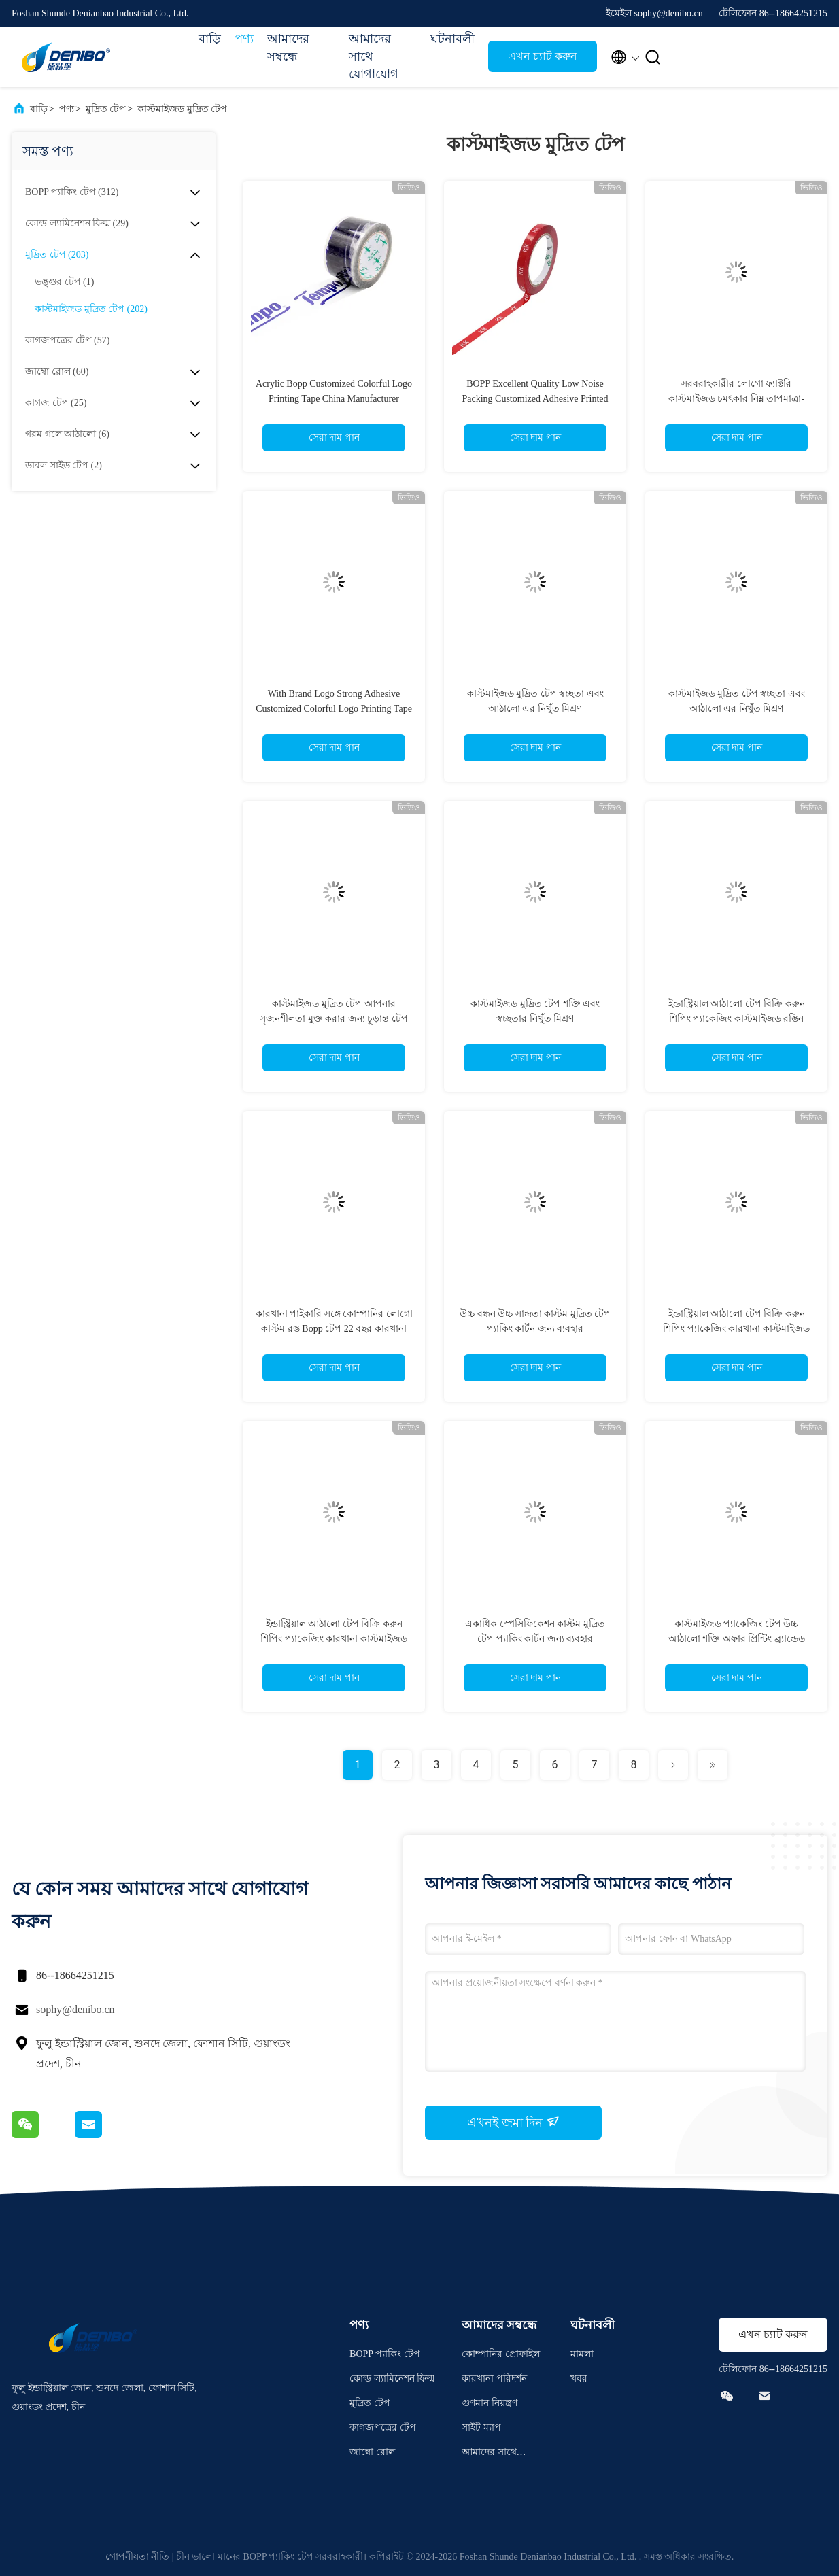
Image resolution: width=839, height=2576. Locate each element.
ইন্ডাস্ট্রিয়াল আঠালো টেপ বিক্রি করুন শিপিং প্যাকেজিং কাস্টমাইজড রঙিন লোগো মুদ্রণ (736, 1019)
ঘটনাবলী (452, 39)
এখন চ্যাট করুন (542, 56)
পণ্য (244, 39)
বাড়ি (210, 39)
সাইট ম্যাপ (481, 2427)
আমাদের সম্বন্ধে (288, 47)
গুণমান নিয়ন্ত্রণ (489, 2403)
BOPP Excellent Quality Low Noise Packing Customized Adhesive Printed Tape (535, 399)
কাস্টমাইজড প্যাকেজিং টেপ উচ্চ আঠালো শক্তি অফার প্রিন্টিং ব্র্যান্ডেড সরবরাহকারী (736, 1639)
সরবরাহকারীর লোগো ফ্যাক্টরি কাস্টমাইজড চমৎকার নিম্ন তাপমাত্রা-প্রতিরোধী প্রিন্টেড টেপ (736, 399)
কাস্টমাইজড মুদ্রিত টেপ (182, 109)
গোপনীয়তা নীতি (137, 2557)
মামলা (582, 2354)
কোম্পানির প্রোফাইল (501, 2354)
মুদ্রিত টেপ (106, 109)
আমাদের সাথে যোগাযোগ (373, 56)
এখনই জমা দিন (513, 2121)
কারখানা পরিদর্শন (494, 2378)
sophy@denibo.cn (75, 2009)
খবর (578, 2378)
